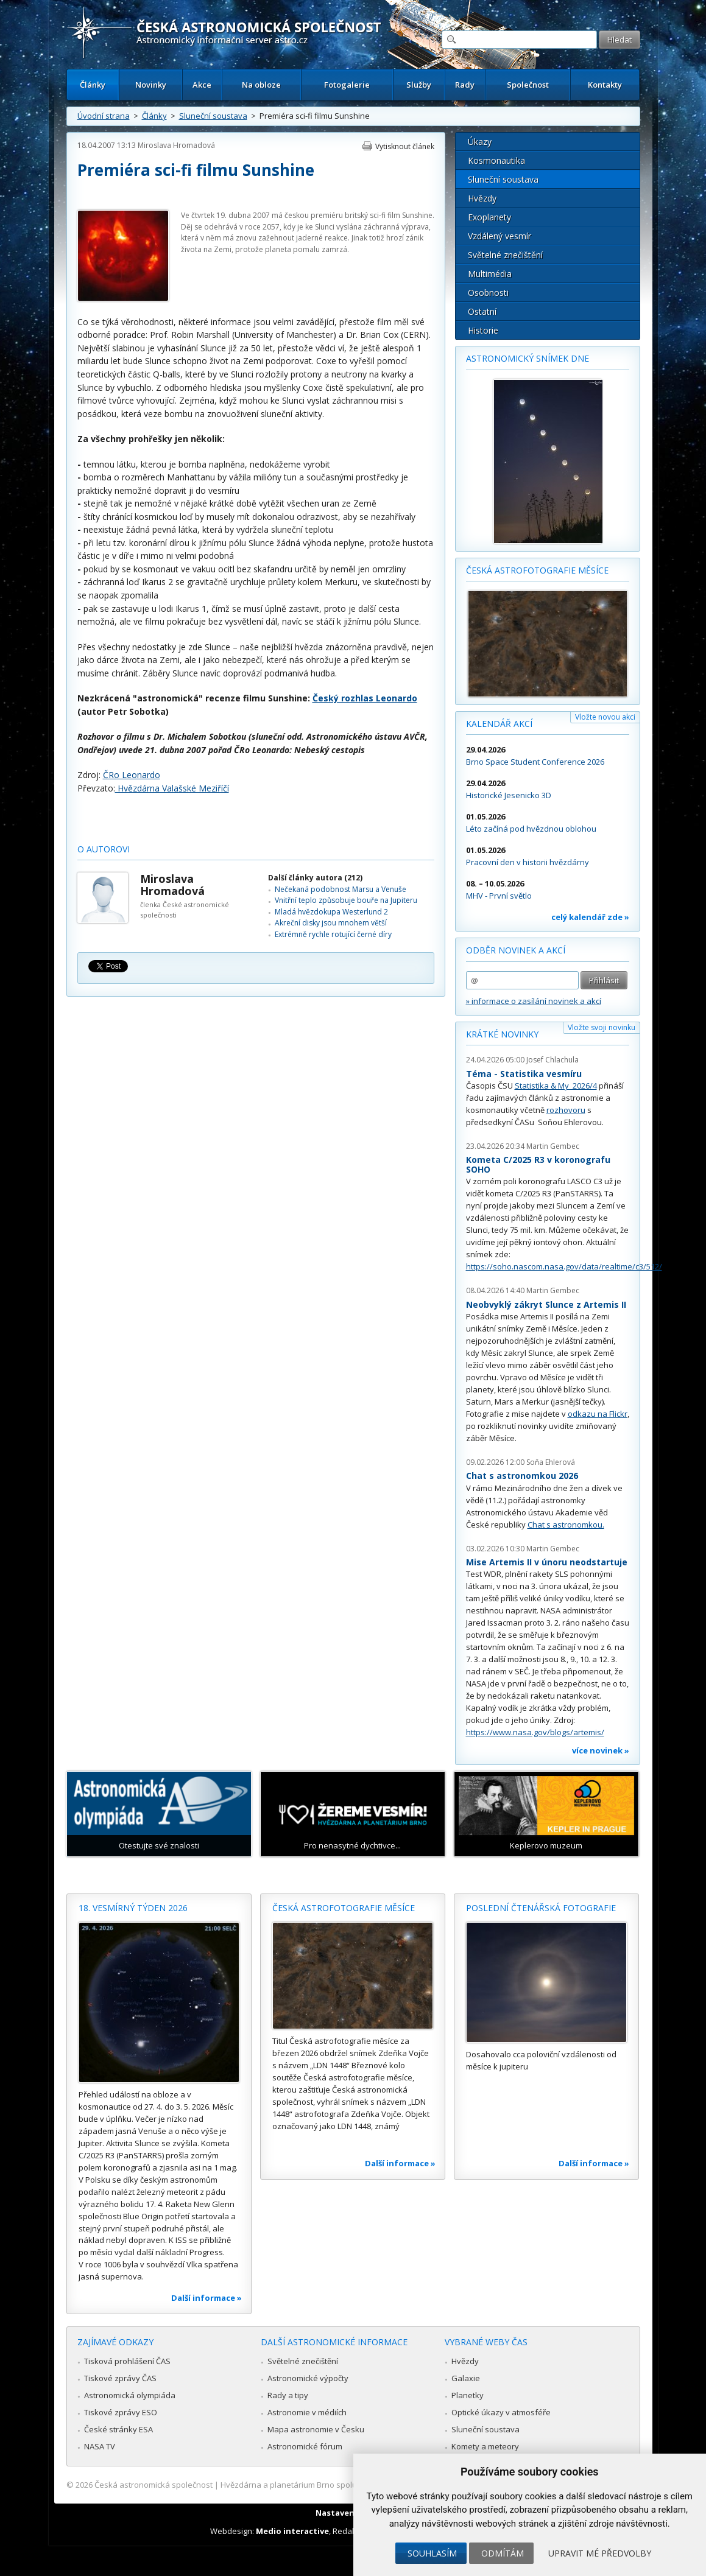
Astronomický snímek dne (527, 358)
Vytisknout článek (404, 146)
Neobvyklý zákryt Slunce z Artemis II (546, 1304)
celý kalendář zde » (590, 916)
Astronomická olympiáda (129, 2395)
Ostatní (482, 311)
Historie (483, 330)
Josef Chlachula (552, 1060)
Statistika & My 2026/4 (556, 1085)
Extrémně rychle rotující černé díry (333, 934)
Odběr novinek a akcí (515, 950)
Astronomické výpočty (307, 2378)
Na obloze (261, 84)
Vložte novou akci (605, 717)
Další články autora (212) (315, 877)
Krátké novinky (502, 1034)
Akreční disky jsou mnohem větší (331, 923)
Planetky (467, 2395)
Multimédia (490, 273)
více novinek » (600, 1750)
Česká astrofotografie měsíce (537, 570)
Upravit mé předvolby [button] (599, 2553)
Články (92, 84)
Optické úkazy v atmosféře (501, 2412)
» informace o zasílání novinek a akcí (533, 1000)
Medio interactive (292, 2530)
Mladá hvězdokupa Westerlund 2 (331, 912)
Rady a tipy (287, 2395)
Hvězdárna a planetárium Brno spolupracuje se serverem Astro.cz (343, 2484)
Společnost (528, 84)
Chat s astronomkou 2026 (522, 1475)
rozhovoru (565, 1109)
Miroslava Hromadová (176, 145)
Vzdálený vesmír (499, 236)
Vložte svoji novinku (601, 1027)
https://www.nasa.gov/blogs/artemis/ (535, 1732)
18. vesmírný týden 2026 (133, 1908)
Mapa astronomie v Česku (315, 2429)
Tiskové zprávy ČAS (120, 2378)
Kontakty (605, 84)
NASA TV (99, 2446)
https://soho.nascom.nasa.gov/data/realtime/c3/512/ (564, 1266)
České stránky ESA (118, 2429)
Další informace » (206, 2297)
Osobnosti (488, 292)
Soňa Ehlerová (550, 1462)
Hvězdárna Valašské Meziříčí (172, 788)
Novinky (150, 84)
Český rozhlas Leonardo (364, 698)
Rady (465, 84)
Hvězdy (482, 198)
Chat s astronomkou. (566, 1524)
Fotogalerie (347, 84)
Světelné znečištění (505, 255)
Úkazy (480, 141)
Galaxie (465, 2378)
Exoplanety (489, 217)
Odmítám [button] (502, 2553)
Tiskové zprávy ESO (120, 2412)
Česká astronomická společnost (153, 2484)
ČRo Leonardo (131, 775)
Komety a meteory (485, 2446)
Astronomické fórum (304, 2446)
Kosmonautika (496, 160)
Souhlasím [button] (432, 2553)
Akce (201, 84)
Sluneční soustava (213, 115)
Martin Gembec (552, 1146)
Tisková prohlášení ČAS (127, 2361)
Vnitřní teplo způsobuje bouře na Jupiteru (346, 900)
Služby (418, 84)
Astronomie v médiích (307, 2412)
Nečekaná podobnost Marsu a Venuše (340, 889)
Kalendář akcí (499, 723)
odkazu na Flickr (597, 1413)
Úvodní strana (103, 115)
